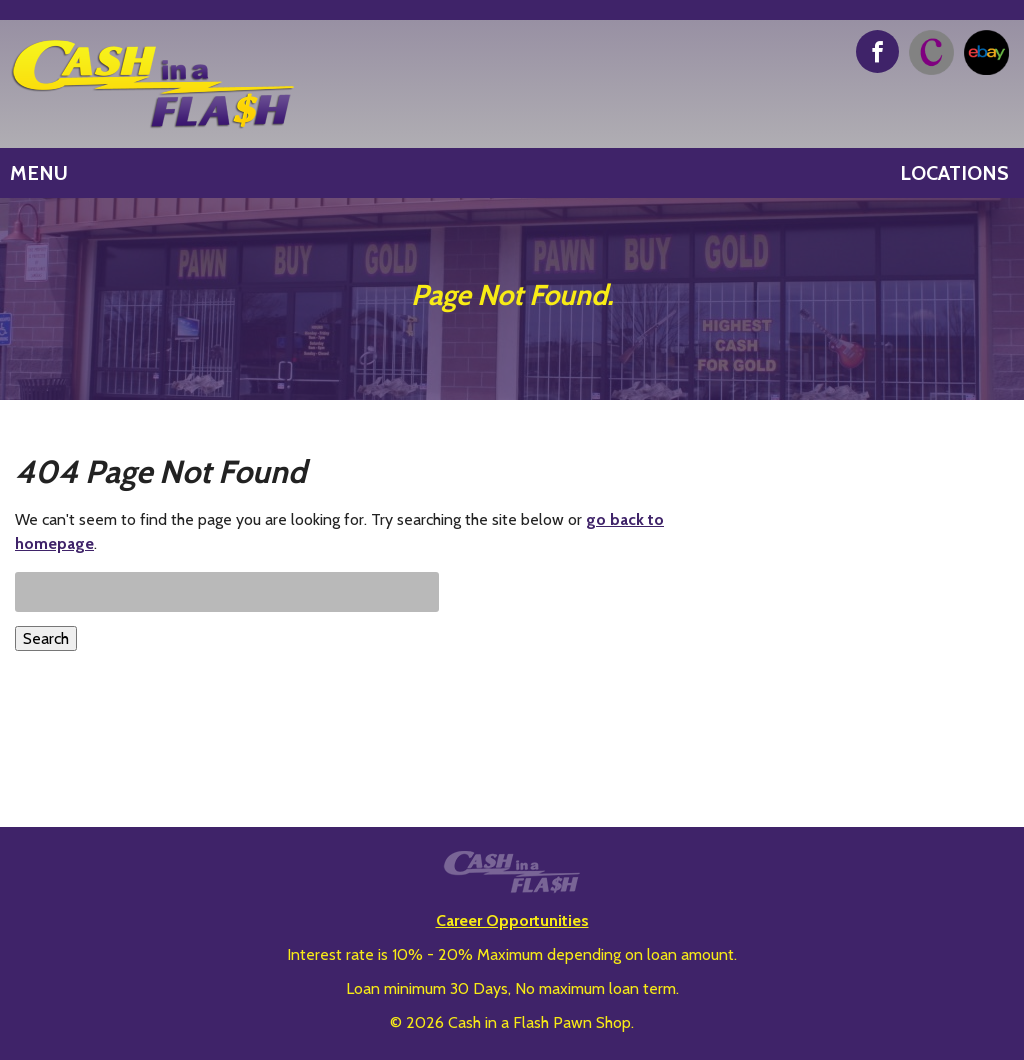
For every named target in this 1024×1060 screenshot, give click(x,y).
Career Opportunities (512, 920)
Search (46, 638)
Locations (954, 173)
